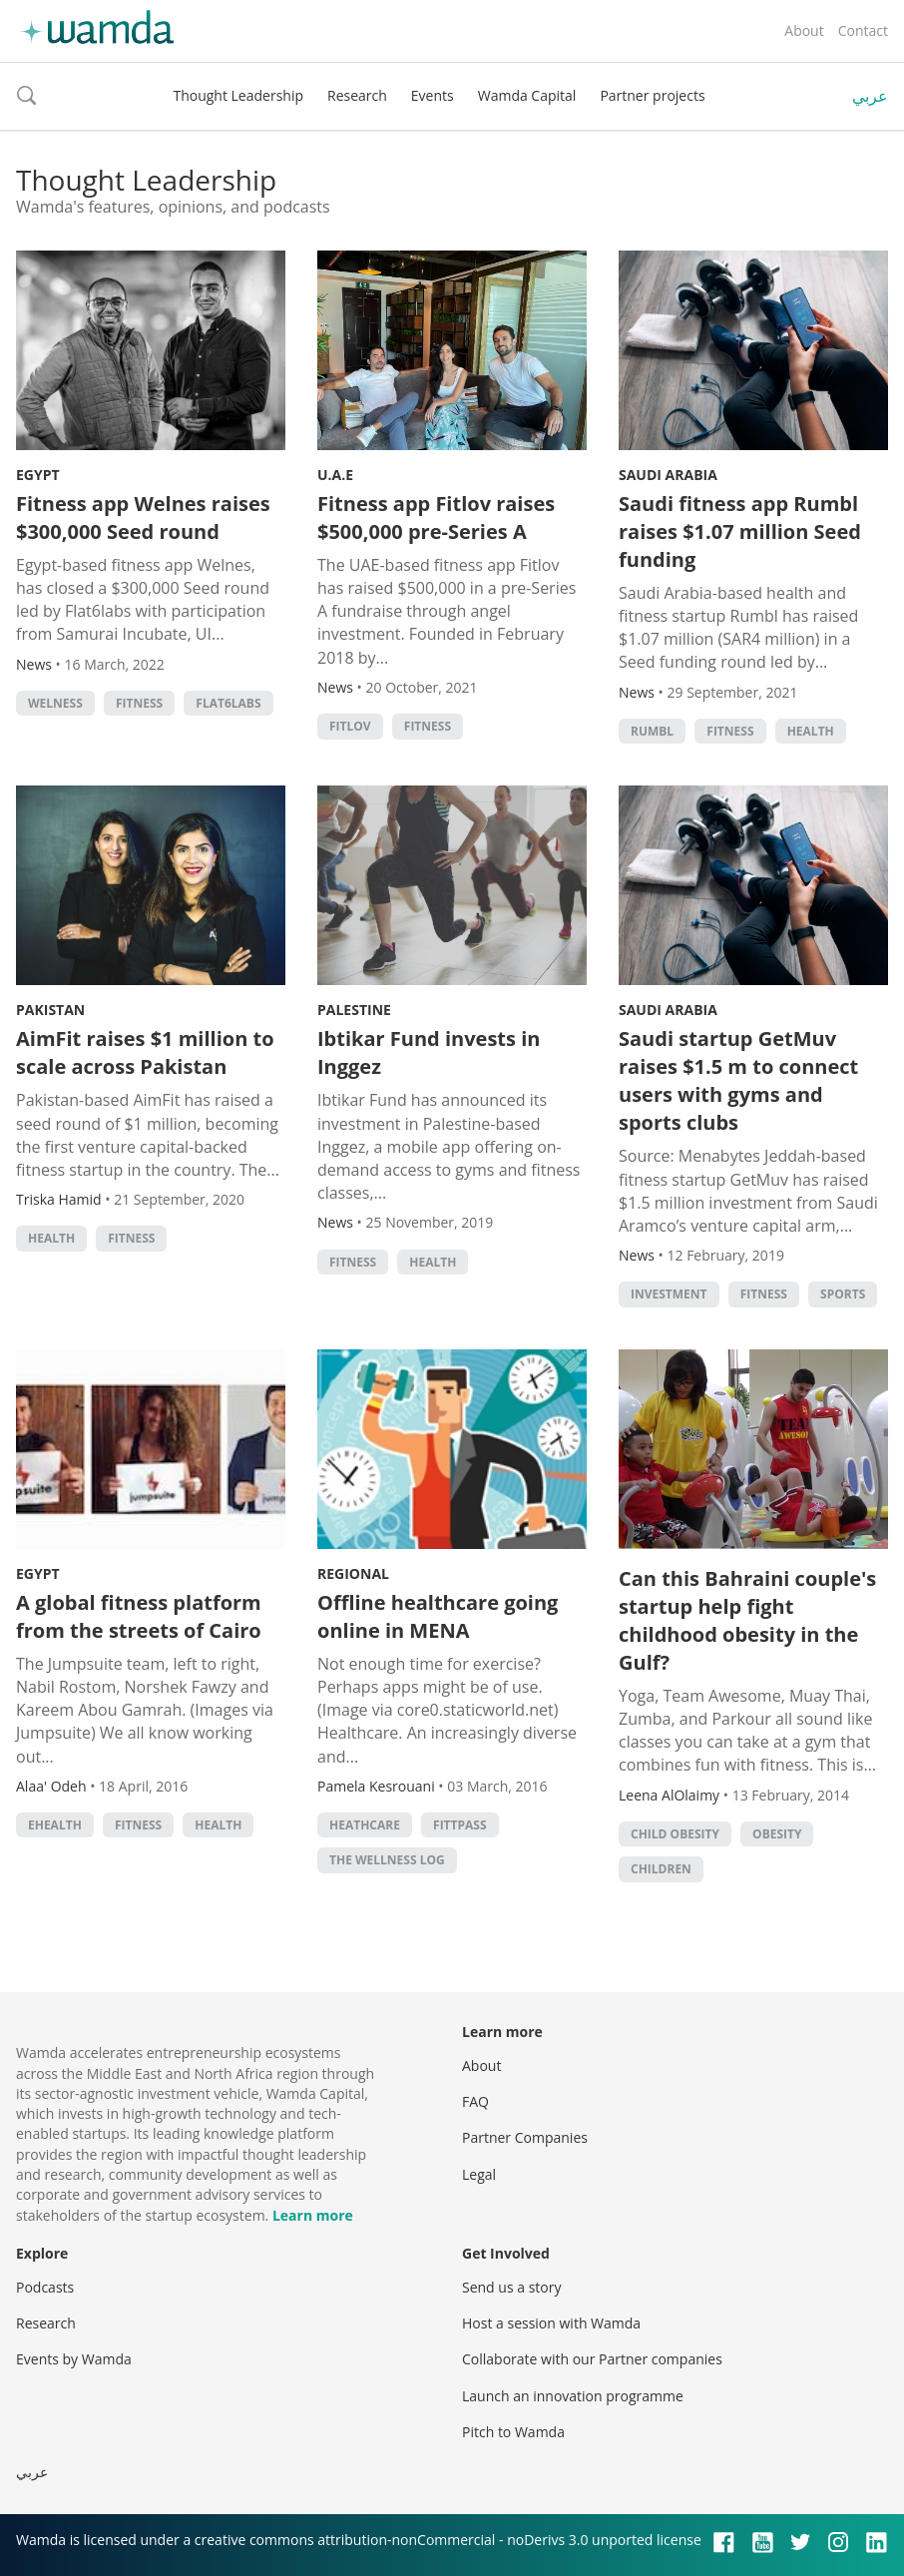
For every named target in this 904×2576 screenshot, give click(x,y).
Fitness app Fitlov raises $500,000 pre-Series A (436, 517)
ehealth (55, 1824)
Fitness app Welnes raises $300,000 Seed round (143, 517)
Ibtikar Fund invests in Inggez (428, 1052)
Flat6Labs (228, 703)
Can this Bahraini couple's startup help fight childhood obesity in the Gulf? (747, 1620)
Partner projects (652, 95)
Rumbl (652, 731)
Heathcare (364, 1824)
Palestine (354, 1009)
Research (357, 95)
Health (810, 731)
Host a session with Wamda (551, 2323)
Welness (55, 703)
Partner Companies (525, 2137)
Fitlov (350, 726)
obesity (776, 1833)
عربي (870, 96)
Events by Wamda (74, 2358)
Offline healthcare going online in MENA (437, 1616)
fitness (139, 703)
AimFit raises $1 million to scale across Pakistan (145, 1052)
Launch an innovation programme (572, 2395)
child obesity (675, 1833)
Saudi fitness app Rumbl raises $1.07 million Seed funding (740, 531)
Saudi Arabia (668, 474)
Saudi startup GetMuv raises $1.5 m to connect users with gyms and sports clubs (738, 1080)
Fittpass (460, 1824)
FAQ (475, 2101)
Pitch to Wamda (513, 2431)
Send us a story (511, 2287)
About (803, 30)
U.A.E (335, 474)
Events (432, 95)
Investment (669, 1294)
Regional (353, 1573)
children (661, 1868)
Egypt (38, 474)
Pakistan (50, 1009)
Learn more (312, 2215)
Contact (863, 30)
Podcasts (45, 2287)
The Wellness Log (387, 1859)
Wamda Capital (527, 95)
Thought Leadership (238, 95)
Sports (842, 1294)
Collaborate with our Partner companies (592, 2358)
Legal (479, 2174)
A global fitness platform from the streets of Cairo (138, 1616)
